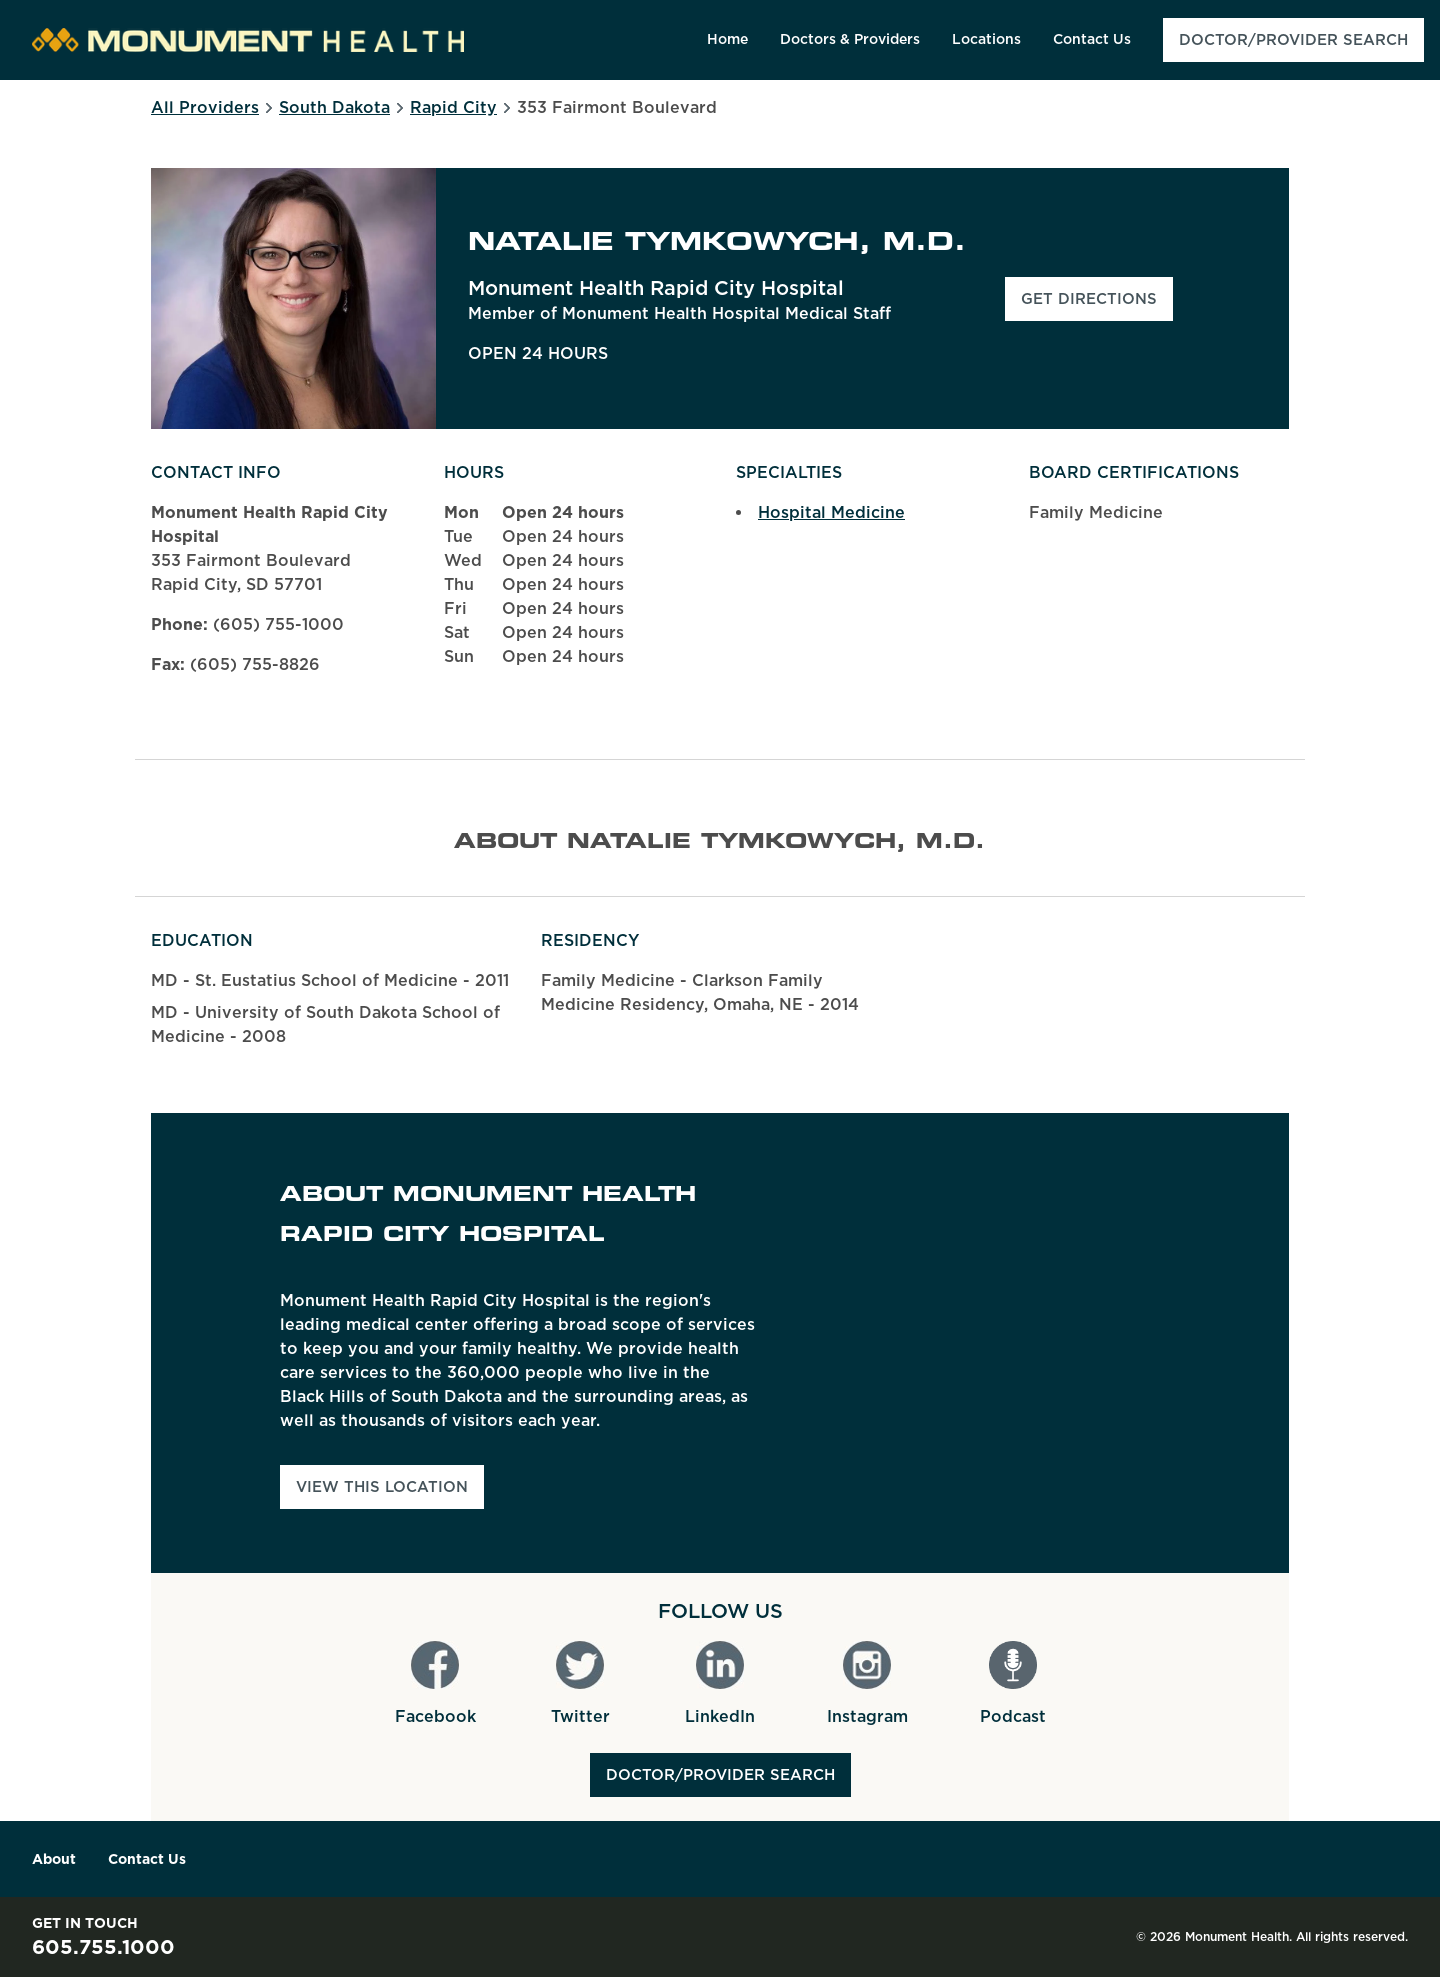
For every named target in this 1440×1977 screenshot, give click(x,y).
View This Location (382, 1487)
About (54, 1859)
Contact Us (147, 1859)
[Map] (1074, 1343)
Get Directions (1097, 305)
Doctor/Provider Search (720, 1775)
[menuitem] (727, 40)
